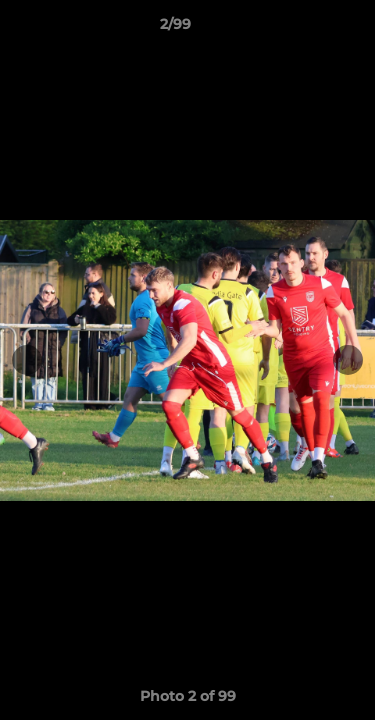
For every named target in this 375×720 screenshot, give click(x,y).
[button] (303, 29)
